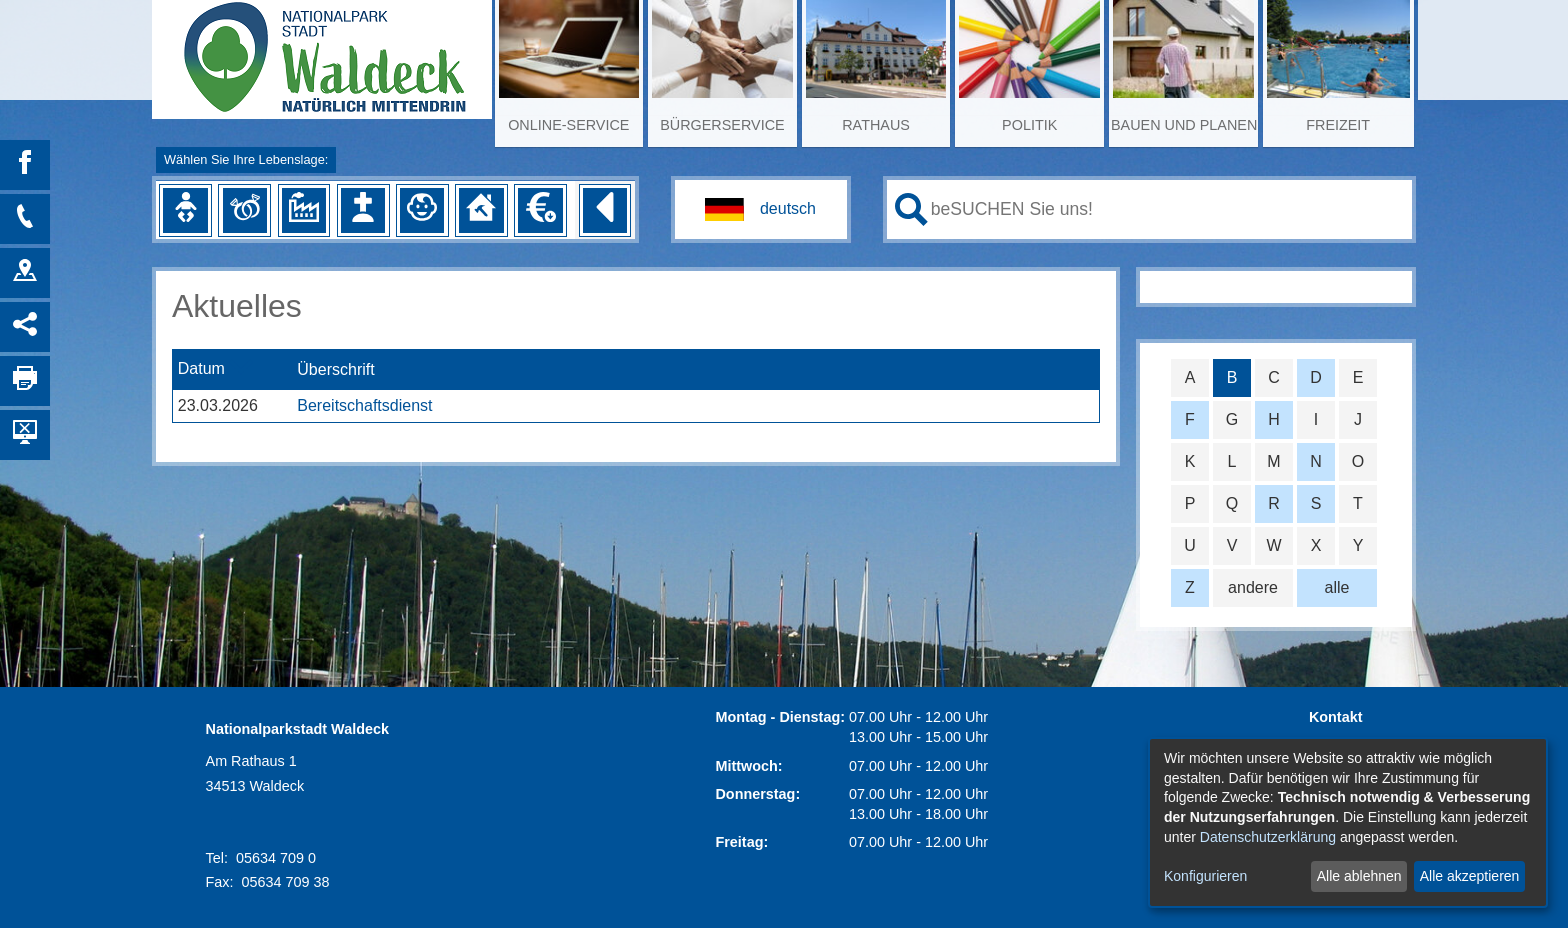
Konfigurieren (1205, 876)
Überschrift (335, 369)
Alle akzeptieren (1470, 876)
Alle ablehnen (1359, 876)
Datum (201, 369)
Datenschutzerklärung (1268, 837)
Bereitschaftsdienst (364, 405)
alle (1337, 587)
